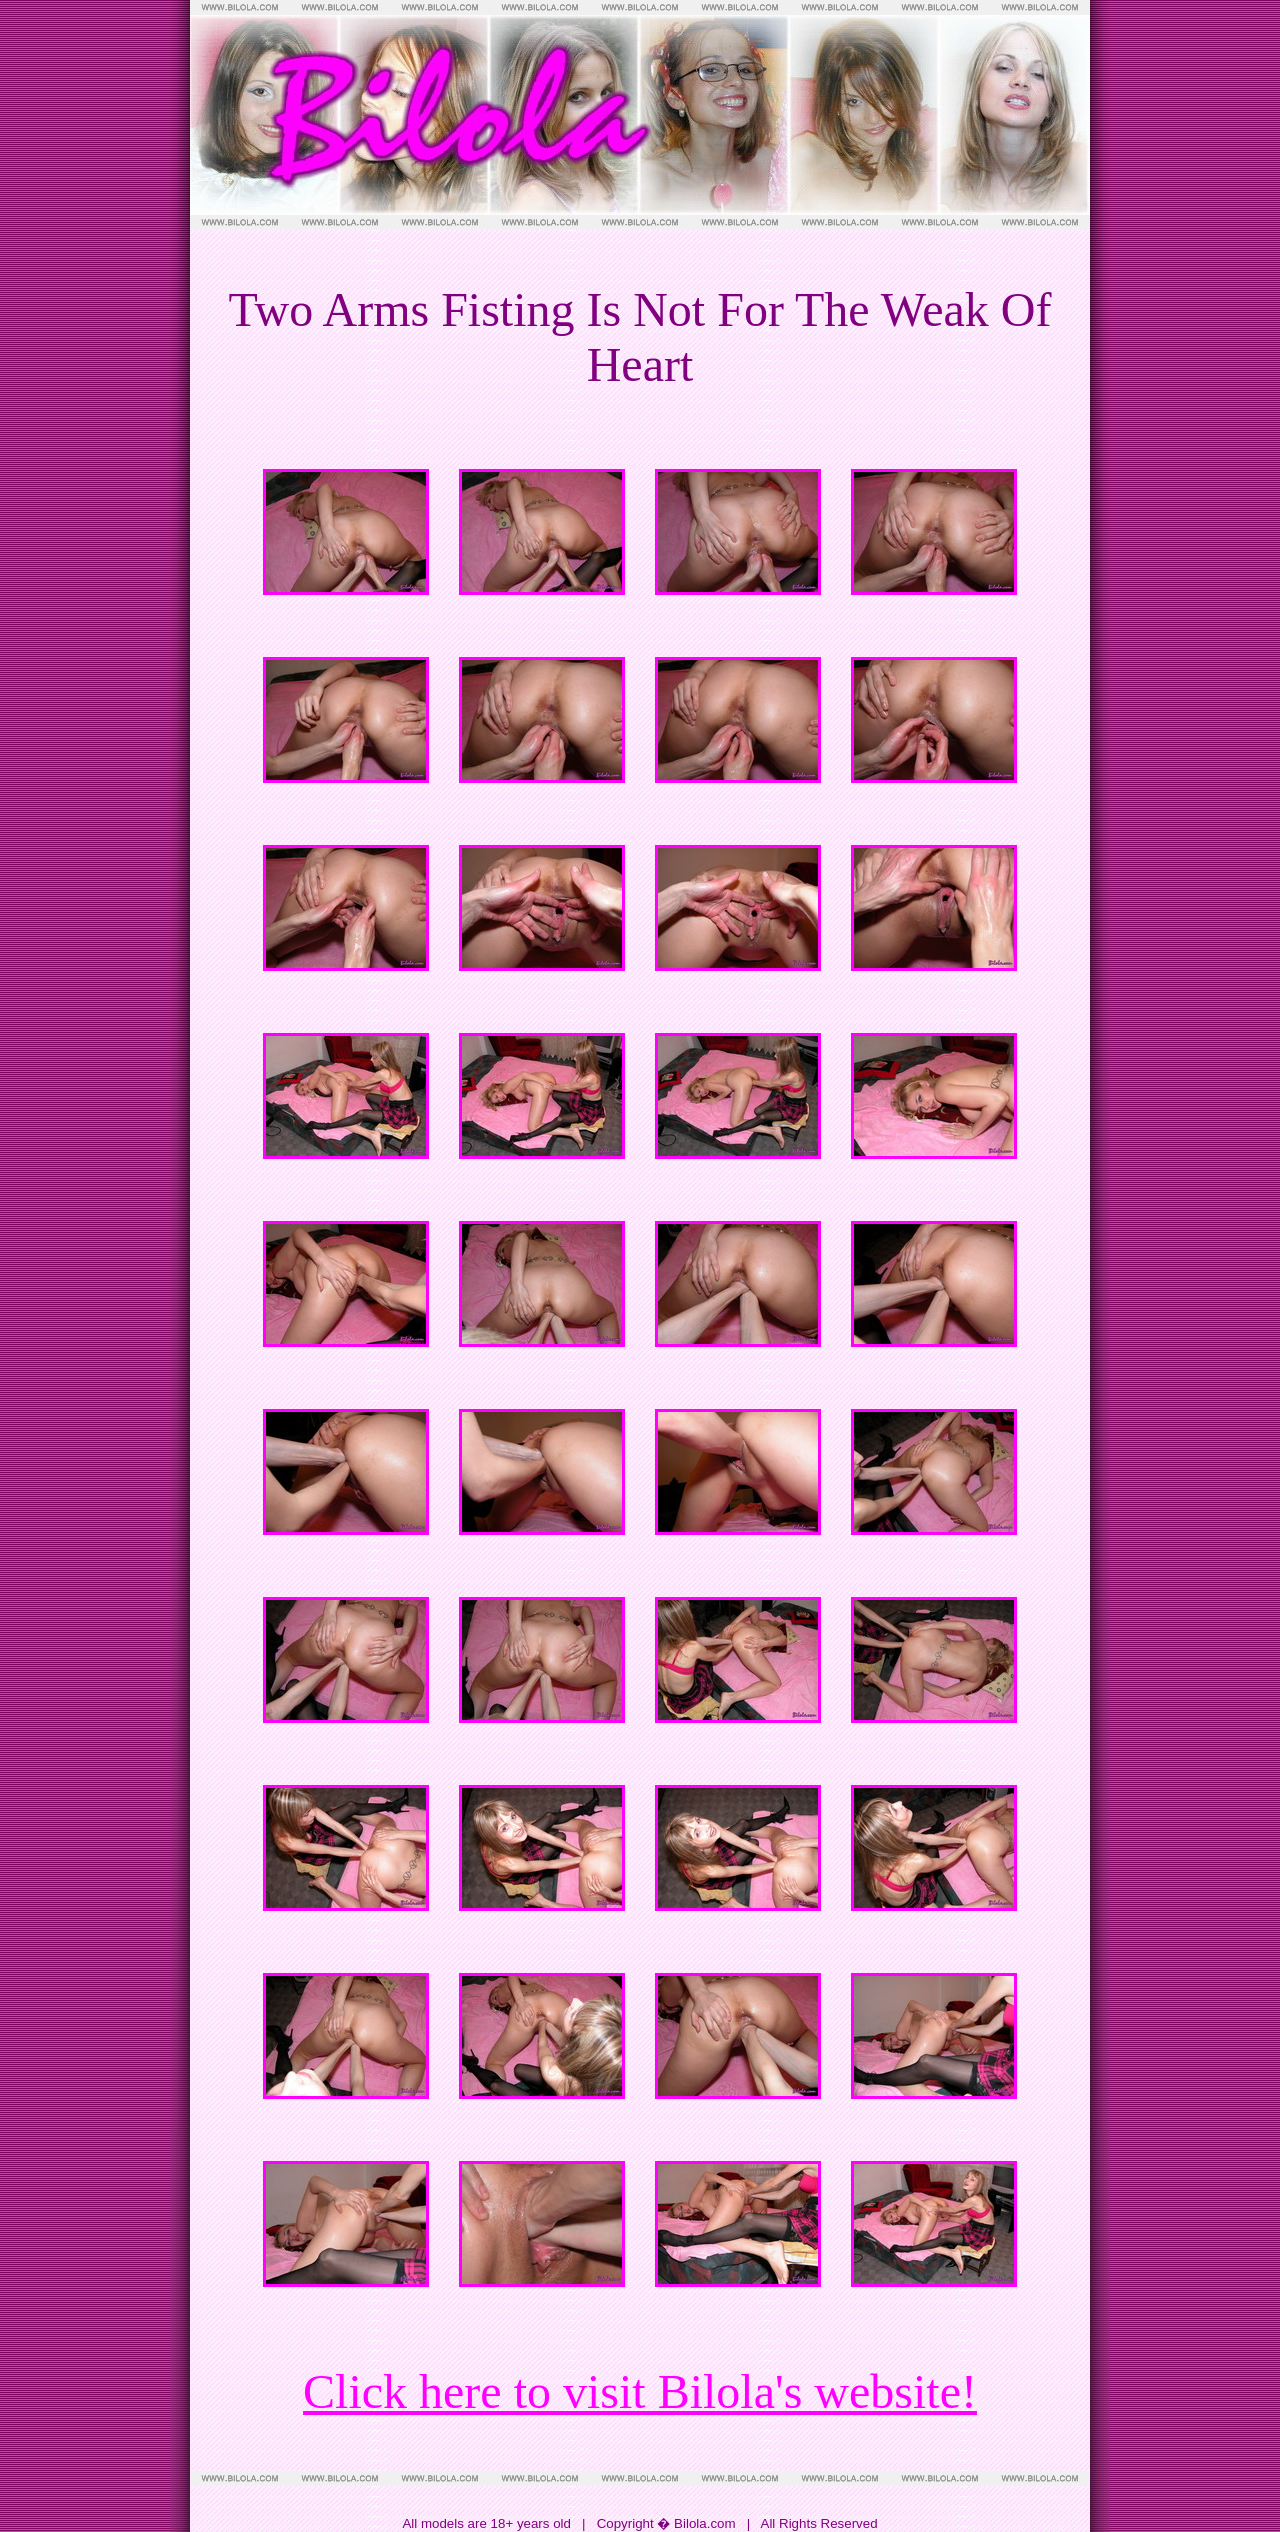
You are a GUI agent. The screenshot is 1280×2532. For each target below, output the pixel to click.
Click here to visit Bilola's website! (640, 2391)
